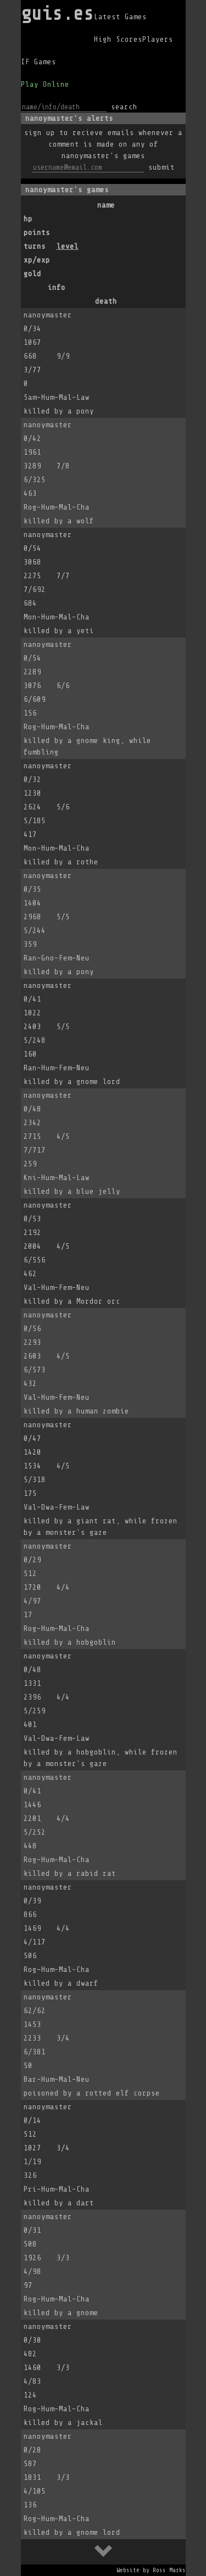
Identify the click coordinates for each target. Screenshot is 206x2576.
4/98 (32, 2271)
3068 (32, 562)
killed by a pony (59, 411)
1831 (32, 2477)
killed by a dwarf (61, 1983)
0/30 (32, 2340)
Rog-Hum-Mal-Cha (57, 507)
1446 (32, 1805)
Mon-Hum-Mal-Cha (57, 617)
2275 (32, 576)
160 (30, 1054)
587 (30, 2464)
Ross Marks (169, 2570)
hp (28, 219)
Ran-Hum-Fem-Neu (57, 1068)
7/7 (63, 576)
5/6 (63, 807)
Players (157, 39)
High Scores (118, 39)
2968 (32, 917)
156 (30, 713)
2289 (32, 672)
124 (30, 2395)
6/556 (35, 1260)
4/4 (63, 1587)
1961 (32, 452)
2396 (32, 1697)
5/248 (35, 1040)
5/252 (35, 1832)
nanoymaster (48, 315)
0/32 (32, 779)
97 (28, 2285)
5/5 (63, 917)
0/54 (32, 548)
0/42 (32, 438)
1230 (32, 793)
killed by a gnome (61, 2313)
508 (30, 2244)
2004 (32, 1246)
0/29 (32, 1560)
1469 (32, 1928)
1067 (32, 342)
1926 (32, 2258)
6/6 (63, 685)
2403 (32, 1026)
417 (30, 834)
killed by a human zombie (76, 1411)
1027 (32, 2148)
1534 (32, 1466)
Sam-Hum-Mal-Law (57, 397)
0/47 (32, 1438)
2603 (32, 1356)
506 (30, 1956)
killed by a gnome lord (72, 1081)
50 (28, 2065)
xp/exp (37, 260)
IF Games (38, 62)
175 (30, 1493)
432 (30, 1383)
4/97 (32, 1601)
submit (161, 167)
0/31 (32, 2230)
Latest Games (120, 17)
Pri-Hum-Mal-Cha (57, 2189)
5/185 (35, 821)
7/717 (35, 1150)
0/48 (32, 1109)
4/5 (63, 1136)
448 (30, 1846)
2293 (32, 1342)
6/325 (35, 480)
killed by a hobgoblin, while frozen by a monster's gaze (100, 1758)
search (124, 107)
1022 (32, 1013)
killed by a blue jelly (72, 1191)
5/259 (35, 1711)
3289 (32, 466)
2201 (32, 1818)
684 (30, 603)
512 (30, 1573)
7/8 (63, 466)
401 (30, 1724)
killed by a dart (59, 2203)
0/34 (32, 329)
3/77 (32, 370)
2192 (32, 1232)
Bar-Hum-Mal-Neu (57, 2079)
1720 (32, 1587)
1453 (32, 2024)
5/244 (35, 930)
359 (30, 944)
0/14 (32, 2120)
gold (32, 274)
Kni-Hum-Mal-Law (57, 1178)
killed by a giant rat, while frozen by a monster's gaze (100, 1526)
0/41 (32, 999)
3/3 (63, 2258)
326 (30, 2175)
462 (30, 1274)
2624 (32, 807)
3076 (32, 685)
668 (30, 356)
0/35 (32, 889)
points (37, 232)
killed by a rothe (61, 862)
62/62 (35, 2011)
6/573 (35, 1370)
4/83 (32, 2381)
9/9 (63, 356)
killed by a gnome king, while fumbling (87, 746)
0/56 (32, 1329)
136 (30, 2505)
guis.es (57, 13)
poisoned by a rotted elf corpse (92, 2093)
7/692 (35, 589)
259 (30, 1164)
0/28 (32, 2450)
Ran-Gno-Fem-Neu (57, 958)
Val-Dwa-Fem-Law (57, 1507)
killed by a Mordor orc (72, 1301)
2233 (32, 2038)
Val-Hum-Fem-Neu (57, 1287)
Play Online (45, 84)
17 (28, 1615)
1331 (32, 1683)
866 (30, 1914)
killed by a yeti (59, 631)
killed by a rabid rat (70, 1873)
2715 (32, 1136)
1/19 (32, 2162)
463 (30, 493)
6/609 (35, 699)
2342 (32, 1123)
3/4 (63, 2038)
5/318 (35, 1480)
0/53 (32, 1219)
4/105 (35, 2491)
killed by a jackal (63, 2422)
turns (35, 246)
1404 (32, 903)
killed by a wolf (59, 521)
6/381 (35, 2052)
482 (30, 2354)
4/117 (35, 1942)
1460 (32, 2367)
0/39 (32, 1901)
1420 (32, 1452)
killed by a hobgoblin (70, 1642)
